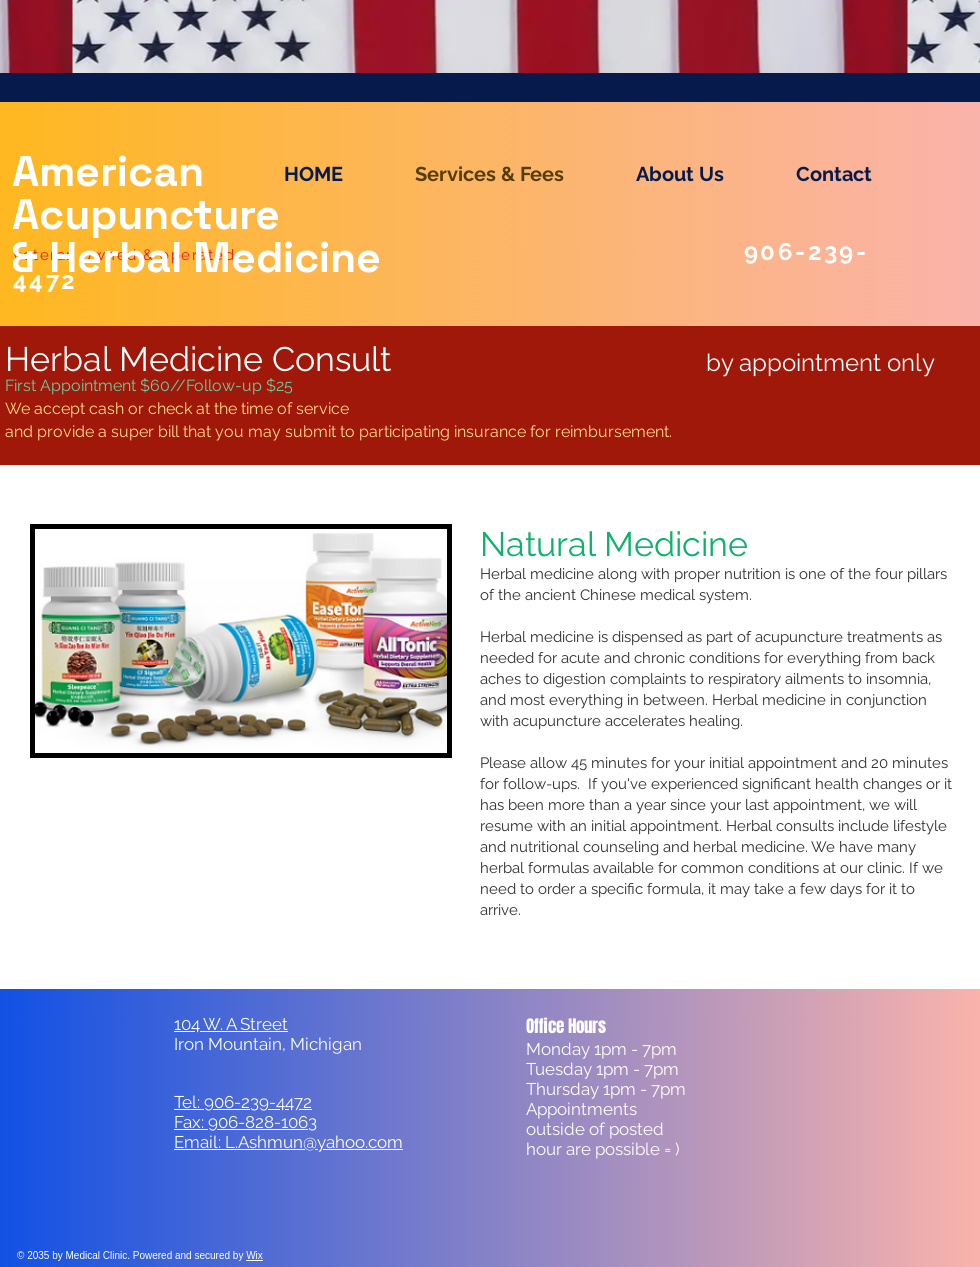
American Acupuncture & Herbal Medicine (196, 214)
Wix (254, 1255)
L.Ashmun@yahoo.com (314, 1142)
